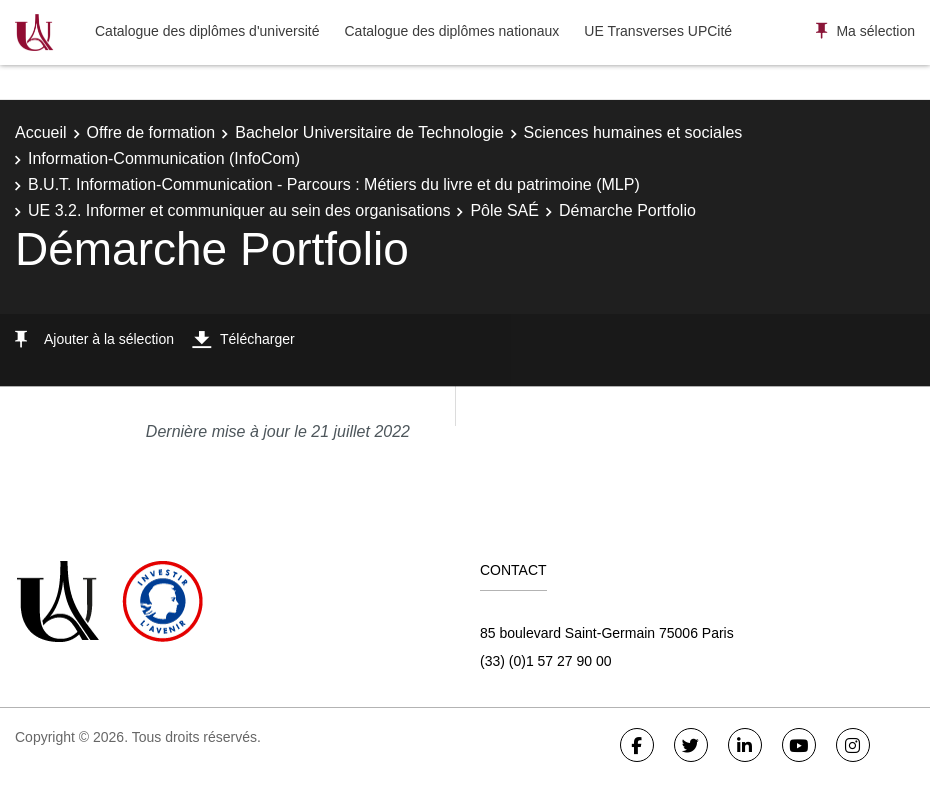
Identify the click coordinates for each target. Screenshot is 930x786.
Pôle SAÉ (504, 210)
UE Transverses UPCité (658, 31)
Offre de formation (151, 132)
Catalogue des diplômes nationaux (451, 31)
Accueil (41, 132)
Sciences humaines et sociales (633, 132)
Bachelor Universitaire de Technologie (369, 132)
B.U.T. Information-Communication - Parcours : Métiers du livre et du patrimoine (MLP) (334, 184)
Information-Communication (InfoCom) (164, 158)
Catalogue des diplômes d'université (207, 31)
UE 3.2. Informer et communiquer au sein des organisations (239, 210)
